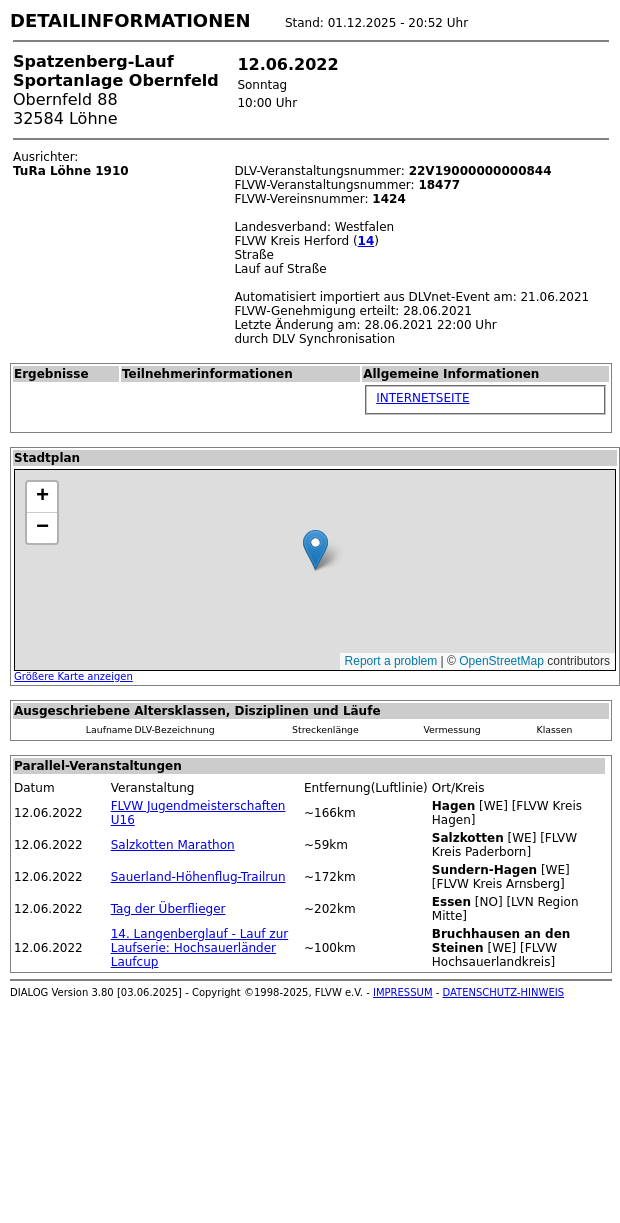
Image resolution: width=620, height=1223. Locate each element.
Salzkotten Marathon (173, 845)
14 (366, 241)
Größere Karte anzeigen (73, 676)
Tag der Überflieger (168, 909)
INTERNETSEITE (422, 398)
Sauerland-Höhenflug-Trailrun (198, 877)
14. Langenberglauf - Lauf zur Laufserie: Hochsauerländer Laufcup (200, 948)
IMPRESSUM (403, 992)
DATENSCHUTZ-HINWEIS (504, 992)
